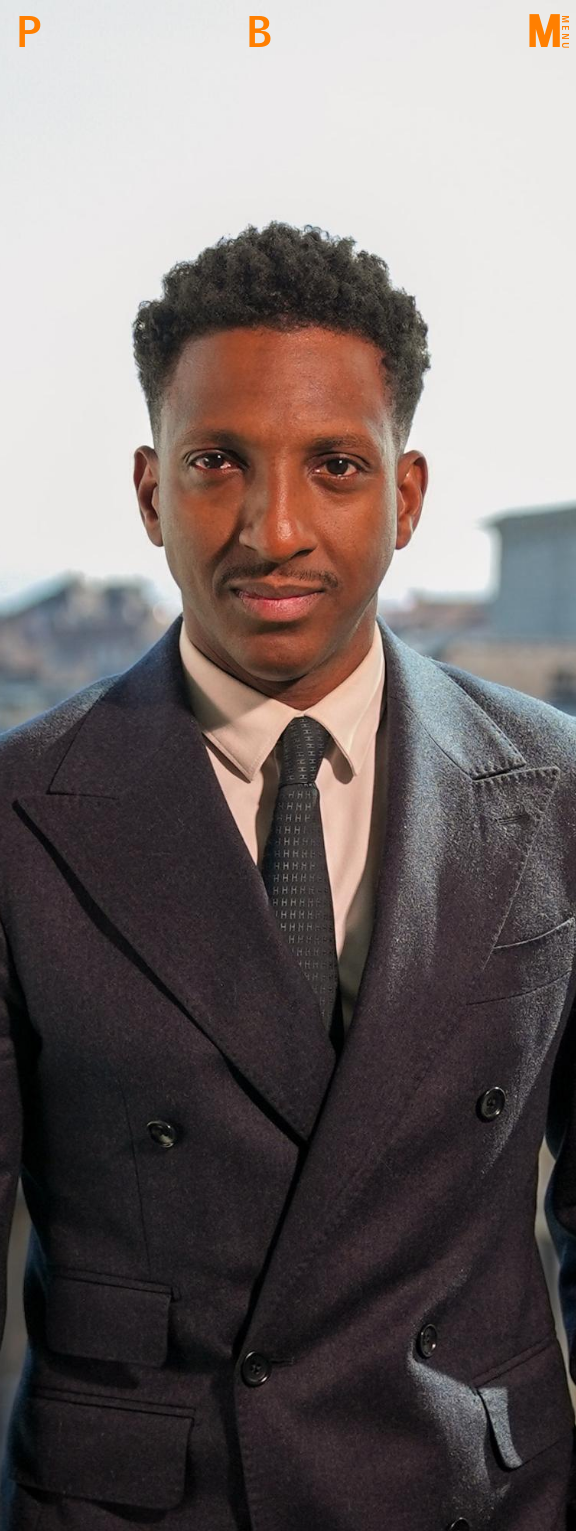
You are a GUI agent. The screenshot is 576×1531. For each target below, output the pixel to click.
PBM (28, 32)
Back (258, 32)
